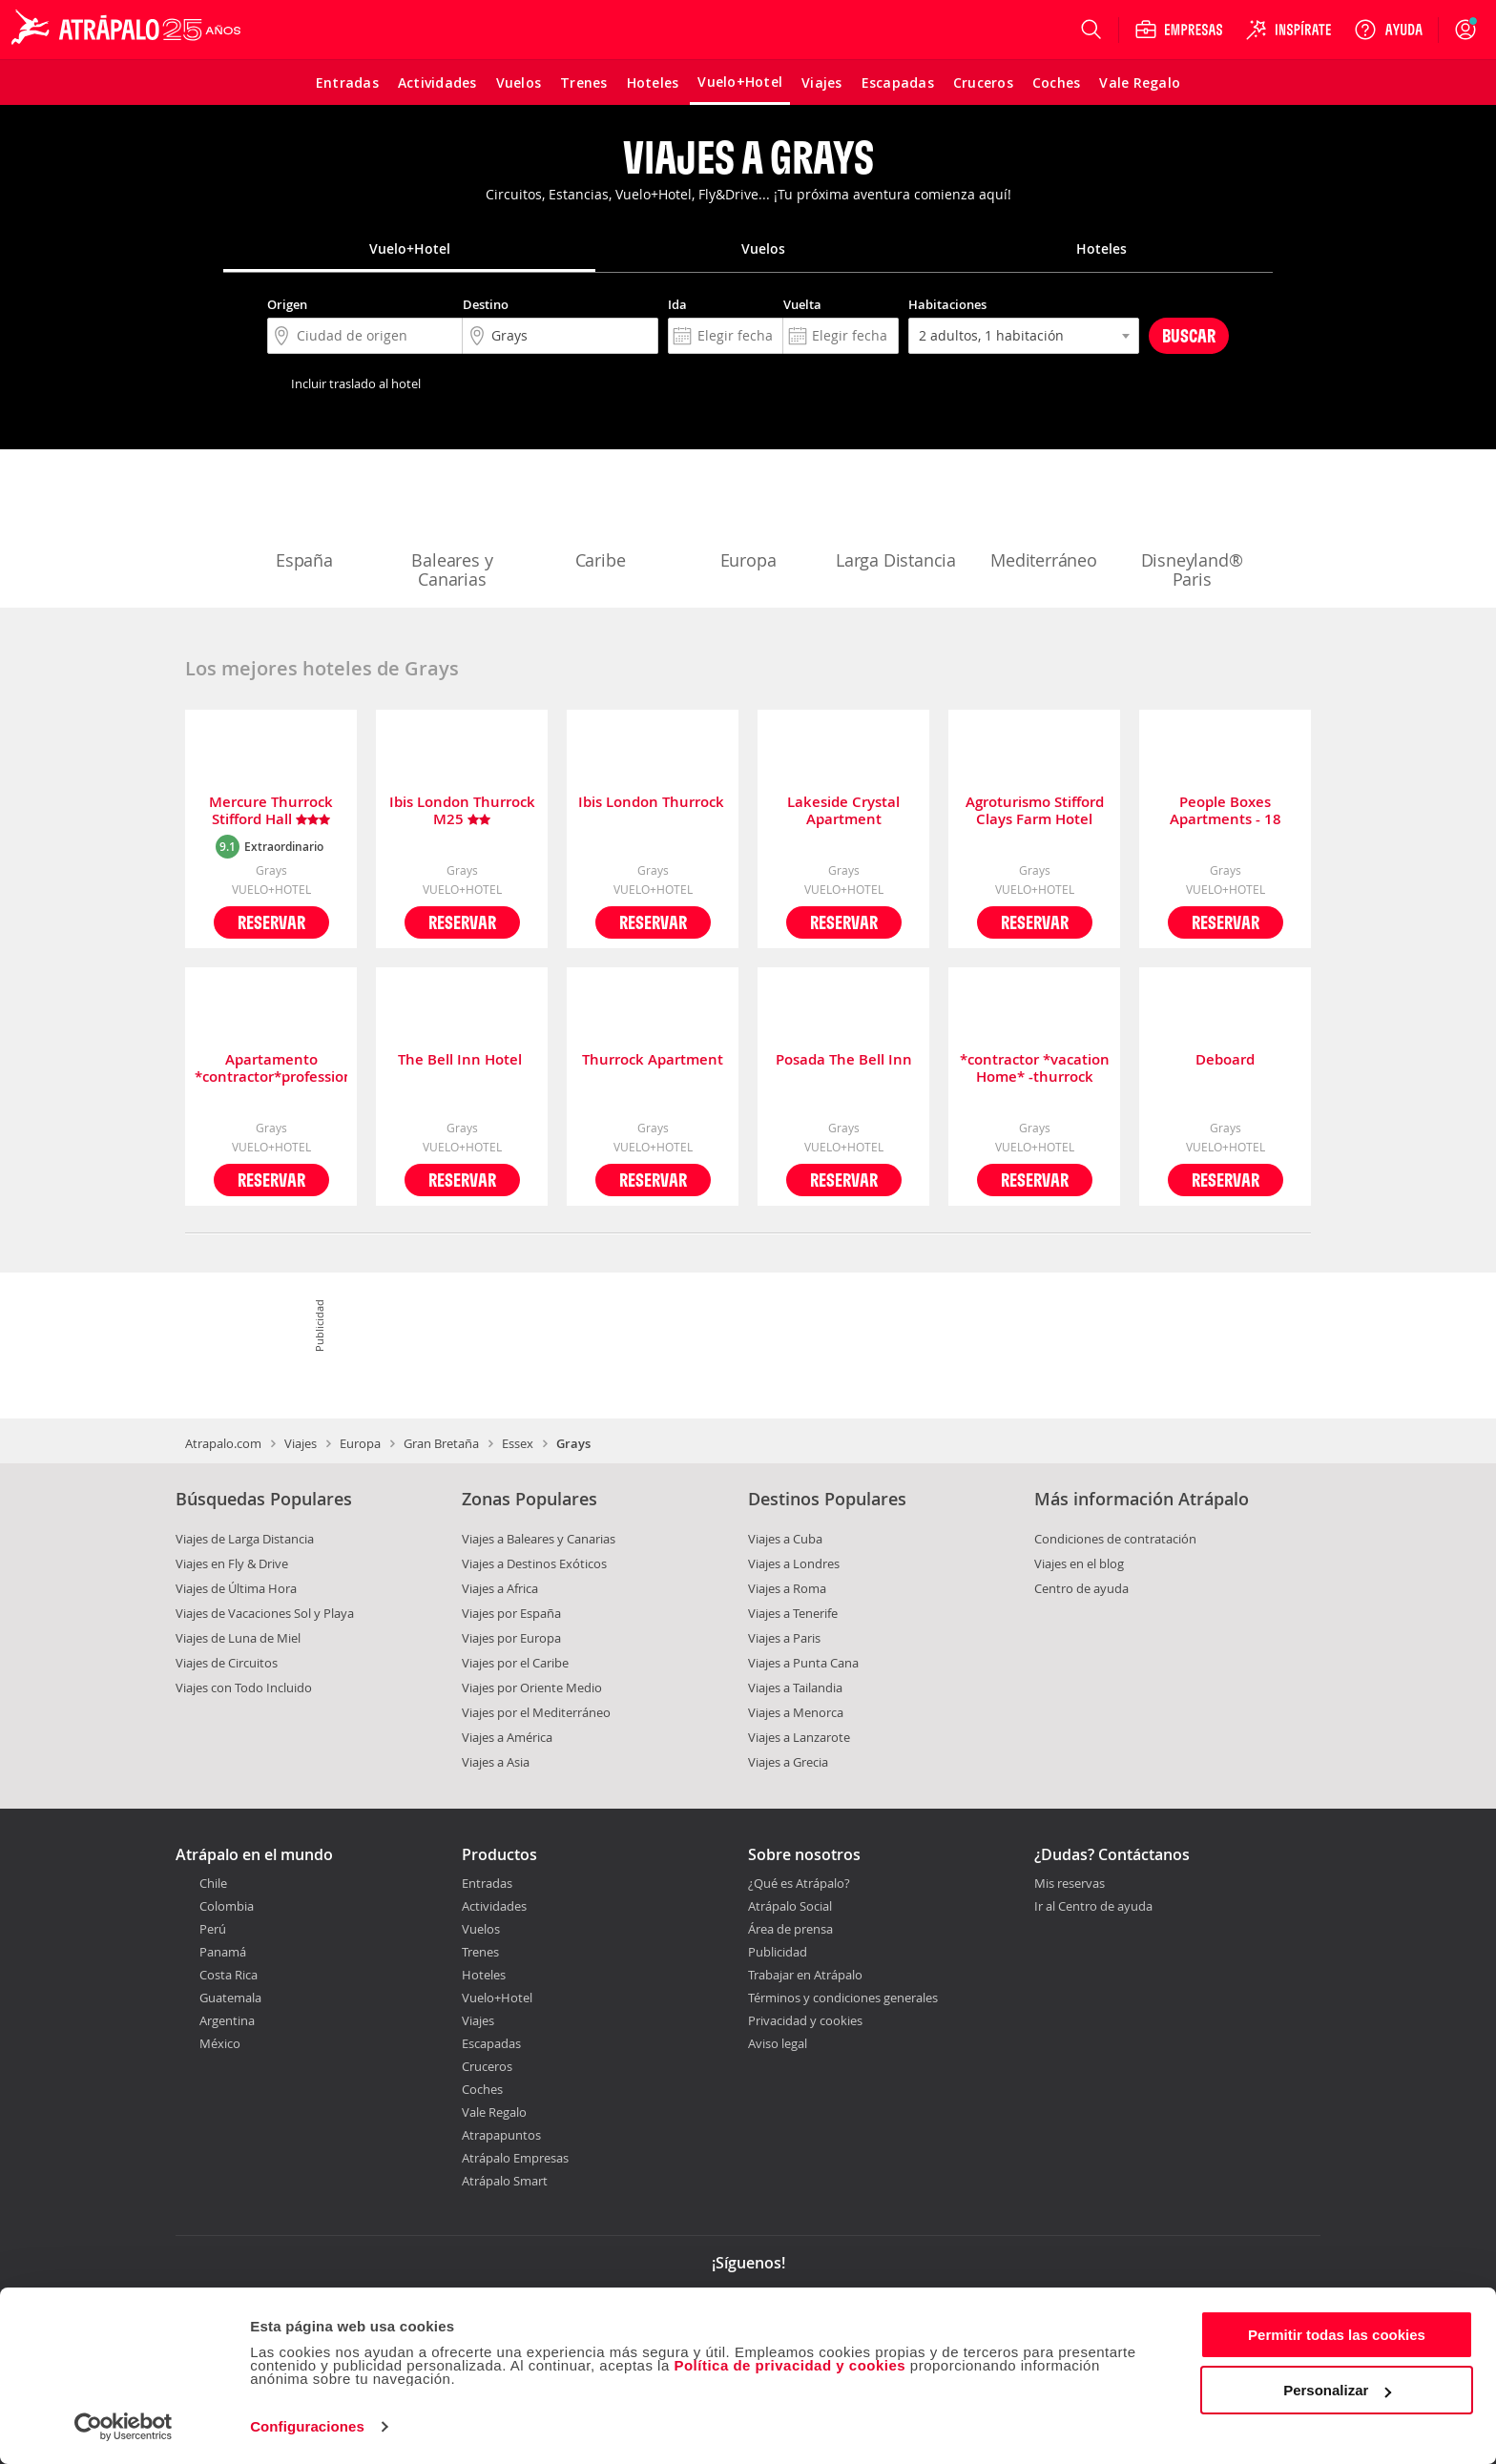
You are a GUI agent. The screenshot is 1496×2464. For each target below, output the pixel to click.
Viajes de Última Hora (236, 1588)
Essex (517, 1443)
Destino (486, 304)
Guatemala (230, 1997)
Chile (213, 1883)
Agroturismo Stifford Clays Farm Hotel (1035, 811)
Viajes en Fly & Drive (232, 1563)
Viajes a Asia (496, 1761)
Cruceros (487, 2066)
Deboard (1225, 1060)
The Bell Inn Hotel (462, 1060)
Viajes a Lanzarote (799, 1737)
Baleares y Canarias (452, 530)
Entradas (487, 1883)
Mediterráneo (1043, 520)
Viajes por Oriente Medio (532, 1687)
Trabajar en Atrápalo (805, 1974)
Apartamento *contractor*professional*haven (271, 1068)
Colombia (226, 1906)
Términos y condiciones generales (843, 1997)
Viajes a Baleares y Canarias (538, 1538)
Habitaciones (947, 304)
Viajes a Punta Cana (803, 1662)
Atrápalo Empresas (515, 2157)
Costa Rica (228, 1974)
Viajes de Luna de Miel (238, 1637)
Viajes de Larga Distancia (245, 1538)
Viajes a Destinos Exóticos (534, 1563)
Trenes (480, 1951)
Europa (748, 520)
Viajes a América (507, 1737)
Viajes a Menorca (795, 1712)
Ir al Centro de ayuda (1093, 1907)
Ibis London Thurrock (653, 803)
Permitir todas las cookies (1336, 2335)
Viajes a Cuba (785, 1538)
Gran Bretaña (441, 1443)
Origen (287, 304)
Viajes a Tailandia (795, 1687)
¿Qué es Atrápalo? (799, 1883)
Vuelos (481, 1928)
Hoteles (484, 1974)
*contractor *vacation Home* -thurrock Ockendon (1035, 1068)
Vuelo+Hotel (497, 1997)
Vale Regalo (494, 2112)
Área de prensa (790, 1928)
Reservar (271, 922)
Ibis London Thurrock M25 (462, 811)
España (304, 520)
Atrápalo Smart (505, 2180)
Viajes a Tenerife (793, 1613)
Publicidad (777, 1951)
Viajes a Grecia (788, 1761)
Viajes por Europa (511, 1637)
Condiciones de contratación (1115, 1538)
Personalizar (1337, 2390)
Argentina (227, 2020)
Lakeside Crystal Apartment (843, 811)
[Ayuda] (1388, 29)
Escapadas (491, 2043)
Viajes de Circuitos (227, 1662)
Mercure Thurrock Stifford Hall (271, 811)
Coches (482, 2089)
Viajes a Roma (787, 1588)
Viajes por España (511, 1613)
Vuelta (802, 304)
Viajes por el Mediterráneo (536, 1712)
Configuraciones (307, 2426)
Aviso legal (777, 2043)
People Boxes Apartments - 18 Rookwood (1225, 811)
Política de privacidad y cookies (789, 2365)
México (219, 2043)
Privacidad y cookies (805, 2020)
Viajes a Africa (500, 1588)
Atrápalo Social (790, 1906)
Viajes (300, 1443)
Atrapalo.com (223, 1443)
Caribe (600, 520)
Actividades (494, 1906)
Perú (212, 1928)
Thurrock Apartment (652, 1060)
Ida (677, 304)
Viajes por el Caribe (515, 1662)
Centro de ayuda (1081, 1588)
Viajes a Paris (784, 1637)
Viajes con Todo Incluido (244, 1687)
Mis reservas (1069, 1884)
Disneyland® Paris (1192, 530)
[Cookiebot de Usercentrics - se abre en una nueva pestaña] (123, 2426)
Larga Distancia (896, 520)
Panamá (222, 1951)
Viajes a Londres (794, 1563)
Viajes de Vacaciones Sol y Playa (265, 1613)
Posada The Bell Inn (844, 1060)
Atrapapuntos (501, 2134)
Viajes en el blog (1079, 1563)
